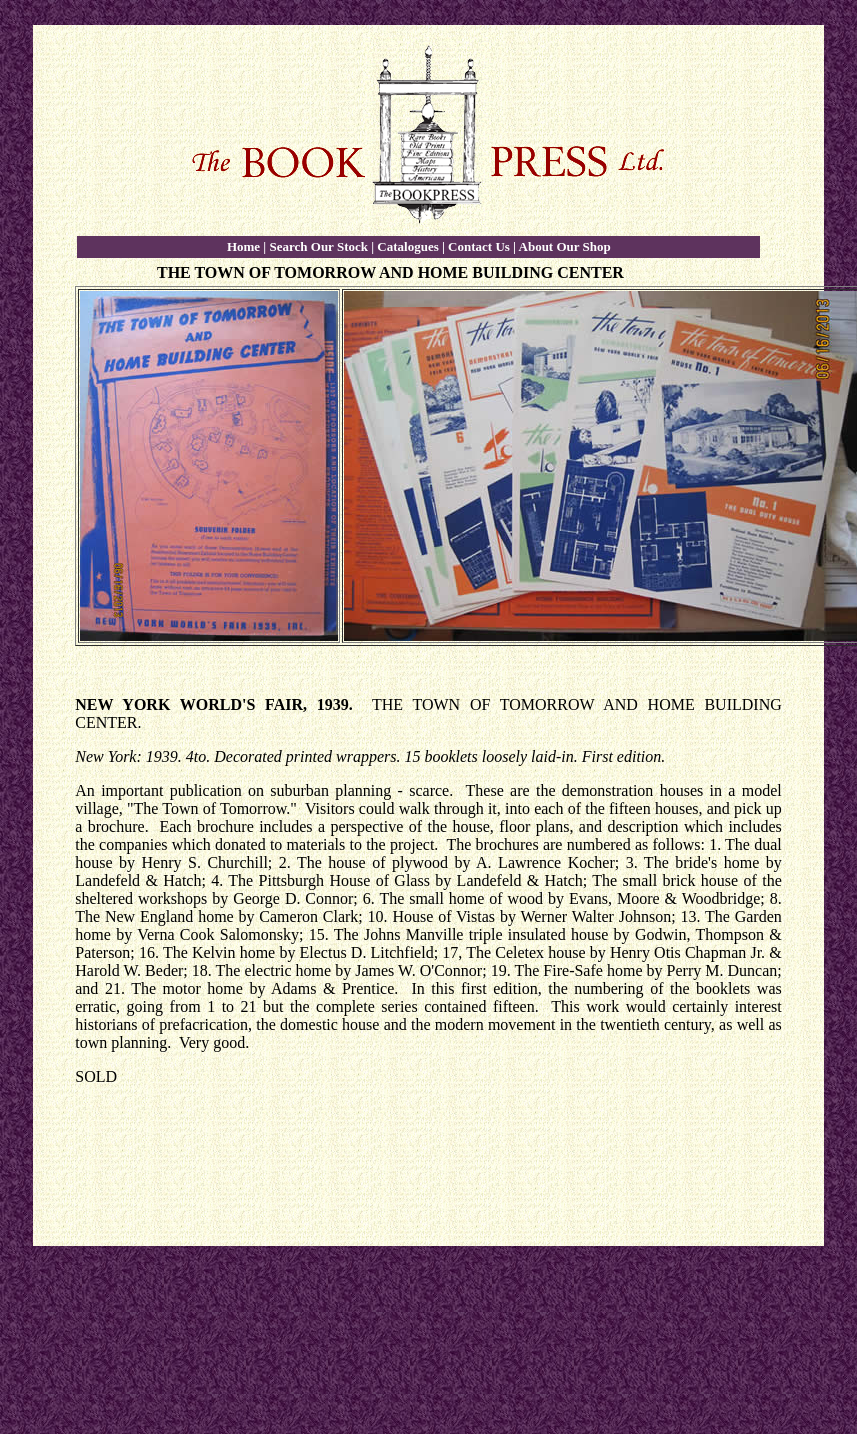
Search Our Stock (318, 246)
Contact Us (479, 246)
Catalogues (407, 246)
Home (243, 246)
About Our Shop (565, 246)
